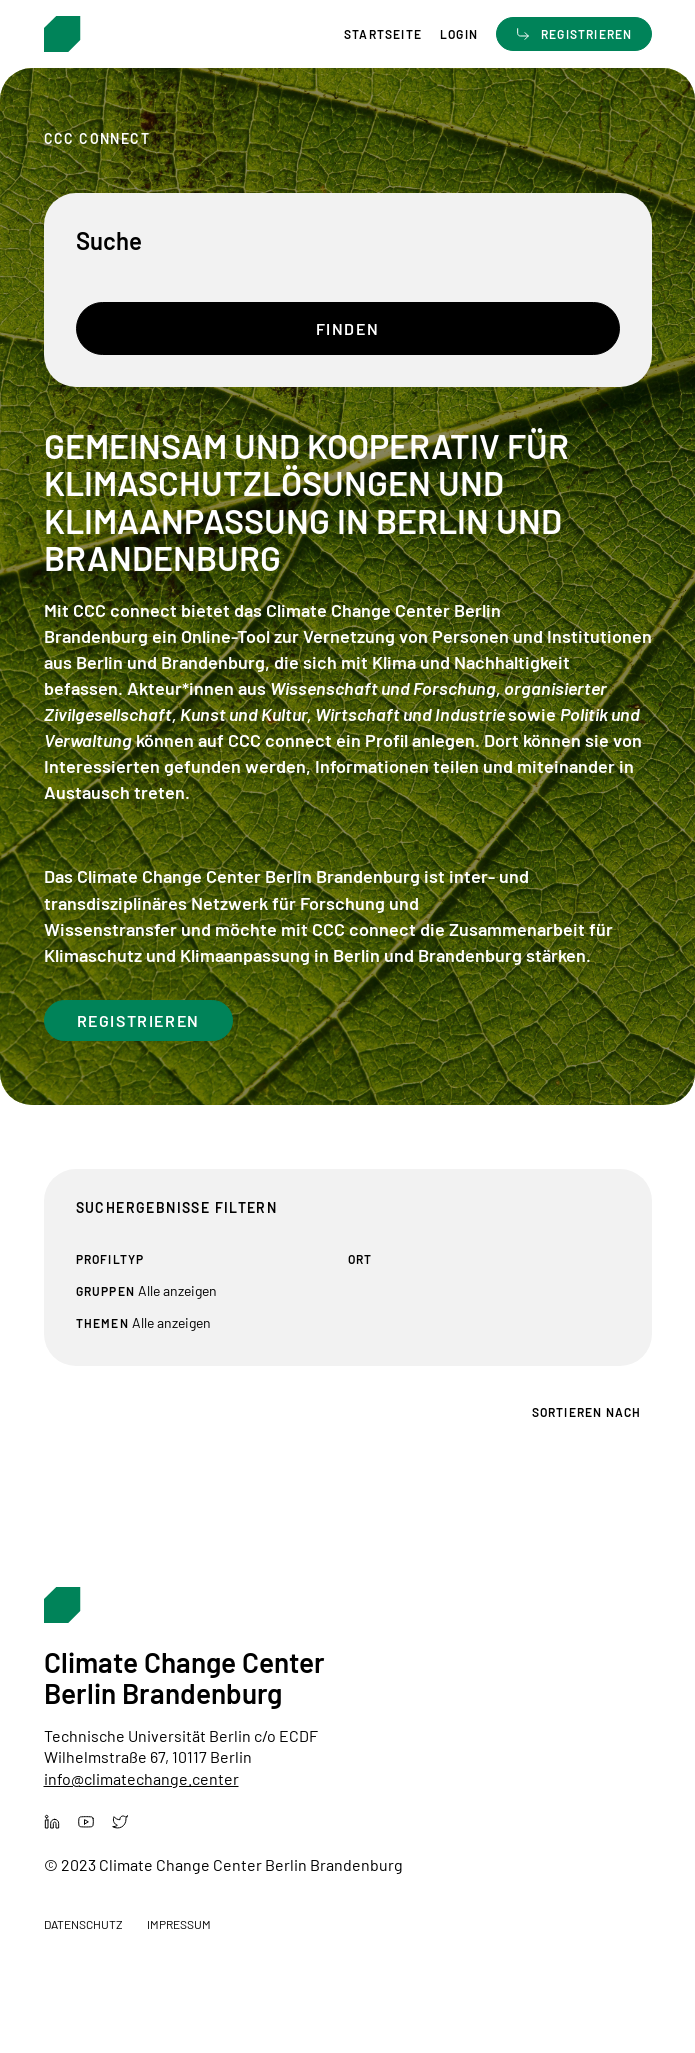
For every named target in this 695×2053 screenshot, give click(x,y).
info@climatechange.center (141, 1778)
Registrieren (138, 1020)
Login (459, 34)
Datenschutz (83, 1924)
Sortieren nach (587, 1412)
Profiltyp (110, 1259)
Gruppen (105, 1291)
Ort (360, 1259)
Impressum (179, 1924)
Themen (102, 1323)
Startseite (383, 34)
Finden (348, 328)
